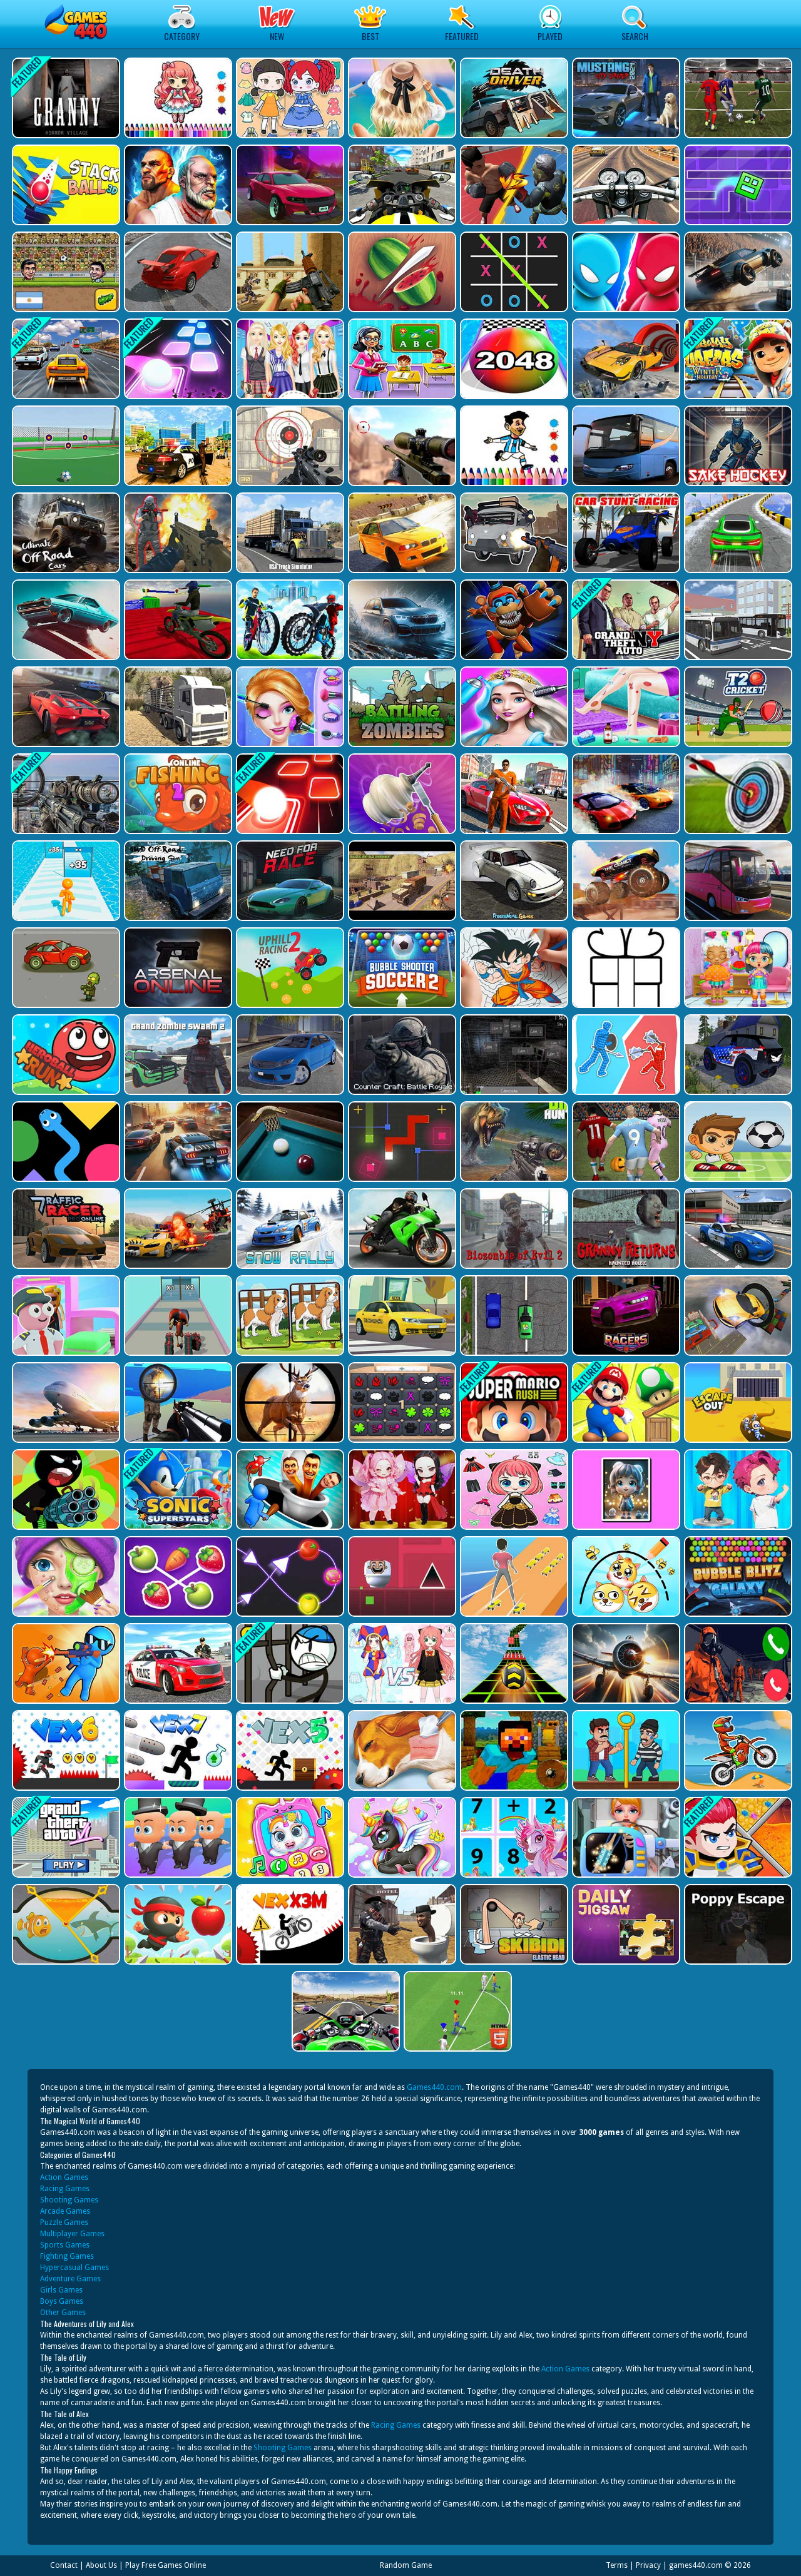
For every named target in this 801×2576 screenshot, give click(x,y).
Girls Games (61, 2290)
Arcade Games (65, 2211)
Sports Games (64, 2245)
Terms (617, 2565)
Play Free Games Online (165, 2565)
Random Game (406, 2565)
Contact (64, 2565)
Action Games (64, 2177)
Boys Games (61, 2301)
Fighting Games (67, 2256)
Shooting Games (69, 2200)
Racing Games (64, 2188)
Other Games (63, 2312)
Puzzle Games (64, 2222)
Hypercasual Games (74, 2267)
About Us (101, 2565)
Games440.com (434, 2087)
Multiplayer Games (72, 2233)
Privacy (648, 2565)
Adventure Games (70, 2278)
